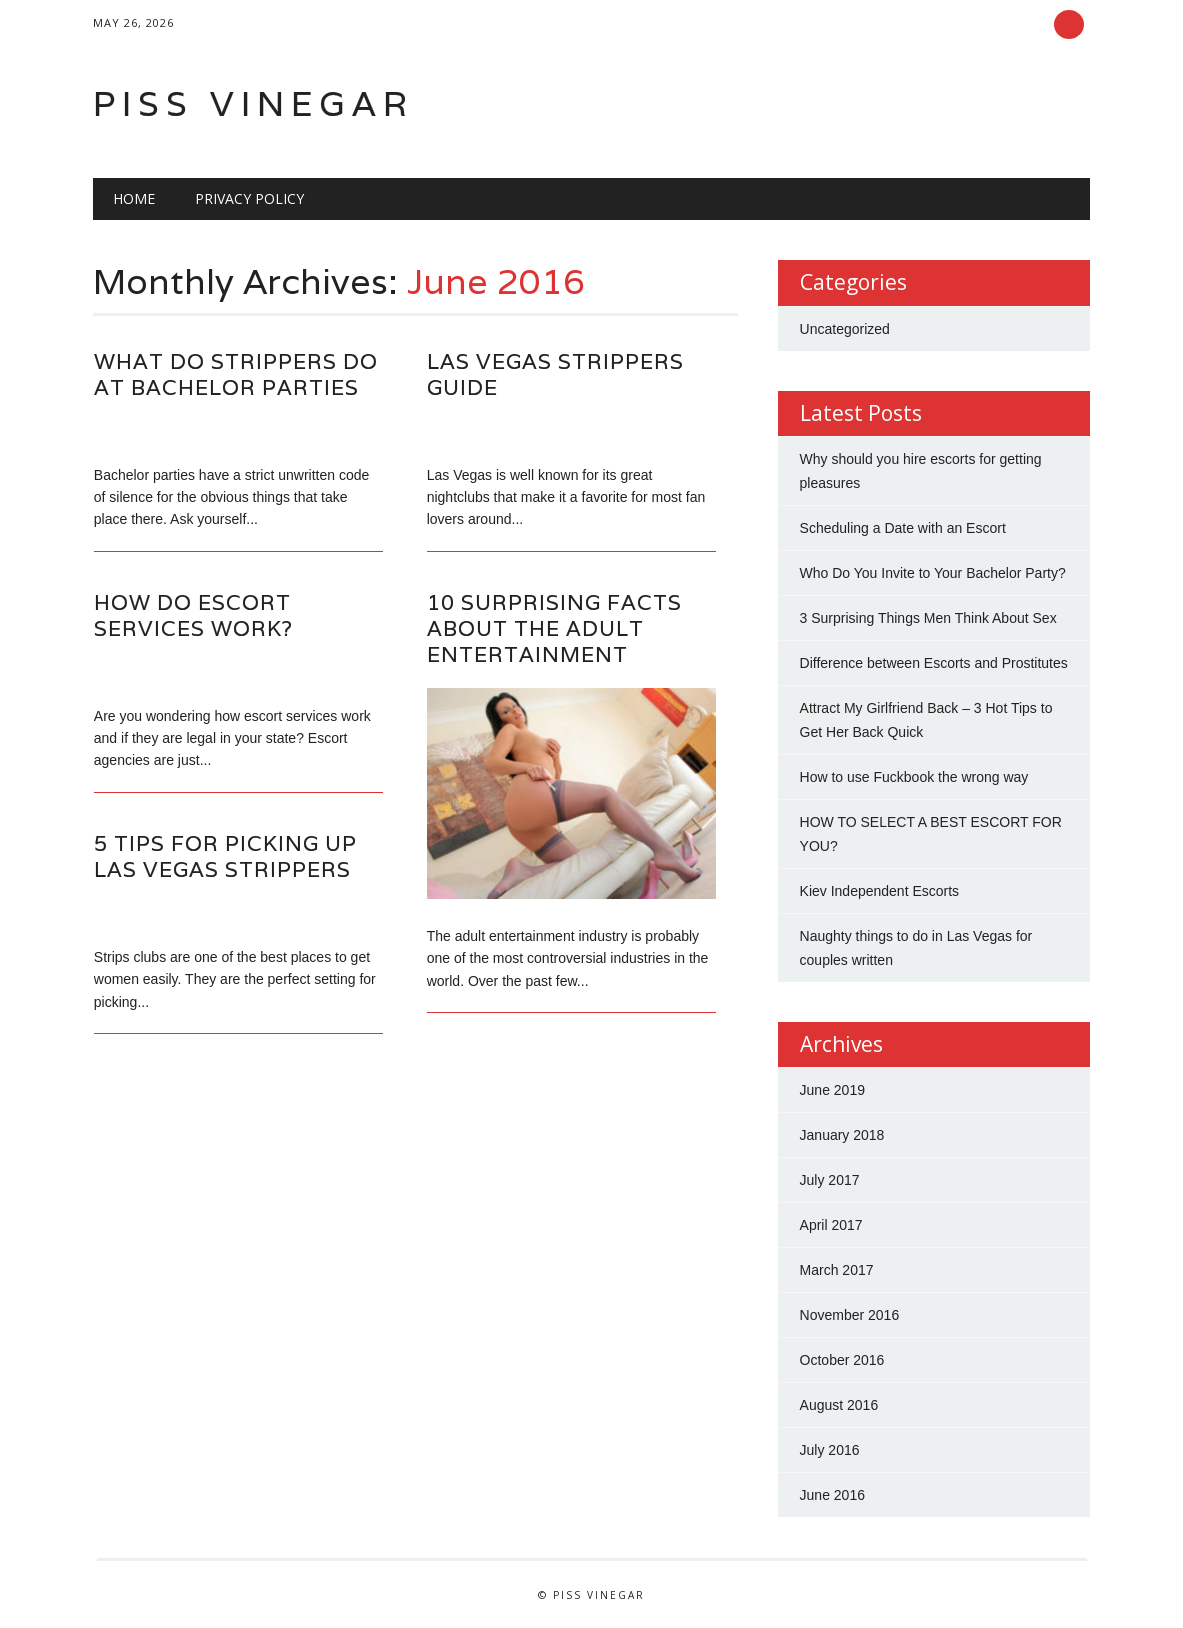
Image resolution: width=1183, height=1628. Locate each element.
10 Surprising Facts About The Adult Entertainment (554, 628)
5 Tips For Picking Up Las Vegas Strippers (225, 856)
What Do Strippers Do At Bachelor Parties (236, 374)
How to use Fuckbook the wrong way (914, 777)
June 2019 (832, 1090)
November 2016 (850, 1315)
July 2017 (830, 1180)
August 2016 (839, 1405)
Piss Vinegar (253, 103)
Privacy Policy (249, 198)
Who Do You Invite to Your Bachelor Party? (933, 573)
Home (134, 198)
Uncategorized (845, 329)
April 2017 (831, 1225)
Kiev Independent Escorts (880, 891)
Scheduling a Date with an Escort (903, 528)
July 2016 (830, 1450)
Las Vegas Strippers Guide (555, 374)
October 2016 (842, 1360)
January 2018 (842, 1135)
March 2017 (837, 1270)
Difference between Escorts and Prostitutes (934, 663)
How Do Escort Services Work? (193, 615)
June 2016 (832, 1495)
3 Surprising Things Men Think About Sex (928, 618)
